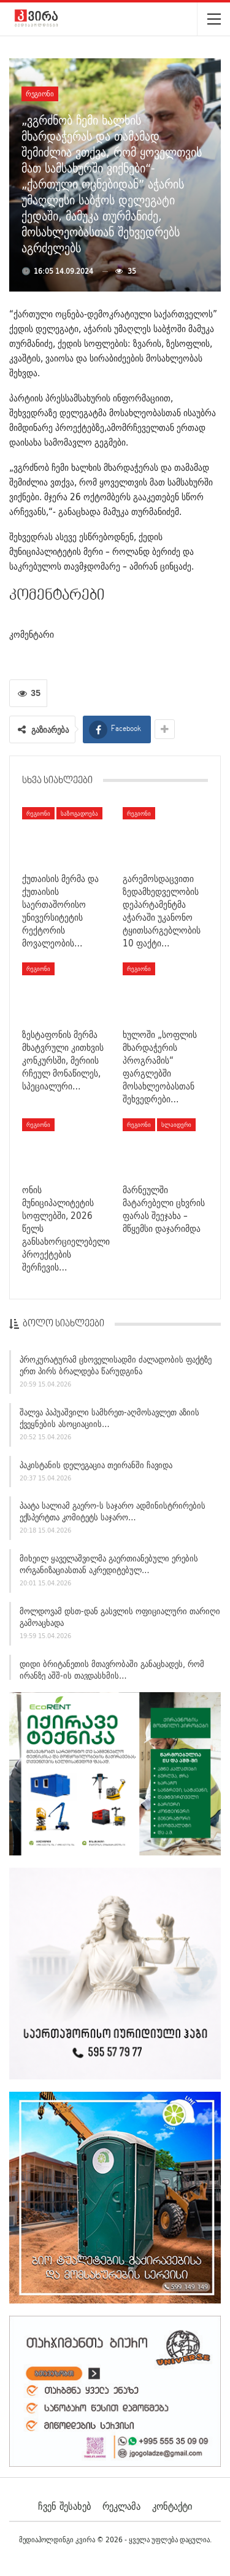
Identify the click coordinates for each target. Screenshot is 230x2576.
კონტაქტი (172, 2506)
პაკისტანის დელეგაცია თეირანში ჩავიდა (96, 1467)
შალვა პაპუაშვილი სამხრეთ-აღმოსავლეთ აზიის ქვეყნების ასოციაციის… (109, 1420)
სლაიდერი (176, 1124)
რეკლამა (121, 2506)
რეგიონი (40, 93)
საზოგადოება (79, 813)
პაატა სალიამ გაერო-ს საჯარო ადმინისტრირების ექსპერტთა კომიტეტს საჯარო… (112, 1513)
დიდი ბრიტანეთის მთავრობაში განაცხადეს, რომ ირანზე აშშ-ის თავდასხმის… (112, 1671)
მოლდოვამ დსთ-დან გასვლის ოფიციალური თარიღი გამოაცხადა (120, 1618)
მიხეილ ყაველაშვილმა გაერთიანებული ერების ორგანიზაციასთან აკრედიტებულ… (109, 1566)
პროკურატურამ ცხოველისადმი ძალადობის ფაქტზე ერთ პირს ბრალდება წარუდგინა (116, 1367)
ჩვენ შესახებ (64, 2506)
